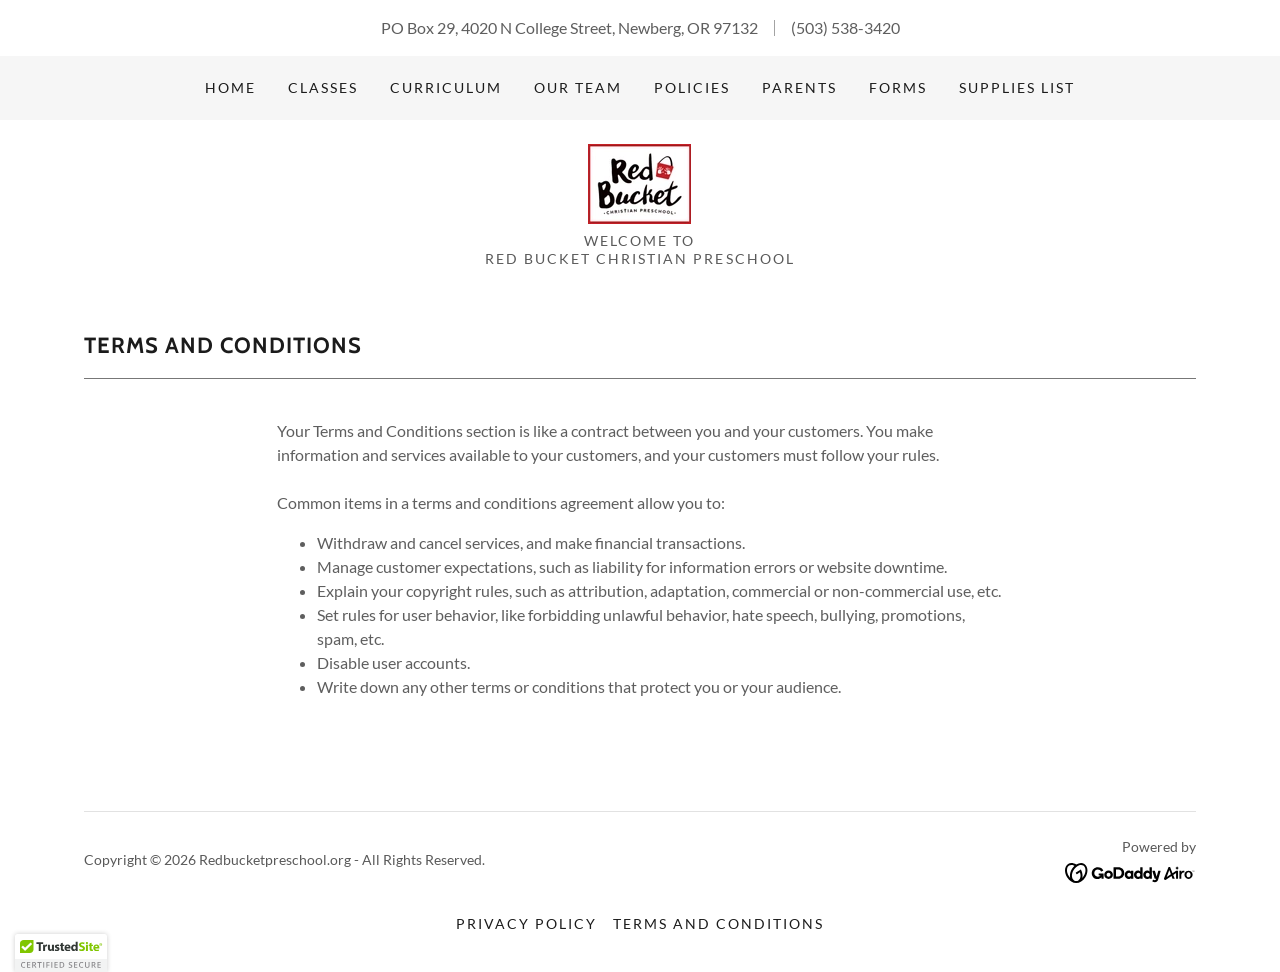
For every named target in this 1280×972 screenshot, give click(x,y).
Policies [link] (692, 87)
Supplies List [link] (1017, 87)
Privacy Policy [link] (526, 923)
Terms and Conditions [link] (718, 923)
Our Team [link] (578, 87)
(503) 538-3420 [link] (845, 27)
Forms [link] (898, 87)
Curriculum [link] (446, 87)
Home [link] (230, 87)
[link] (639, 181)
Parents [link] (799, 87)
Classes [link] (323, 87)
